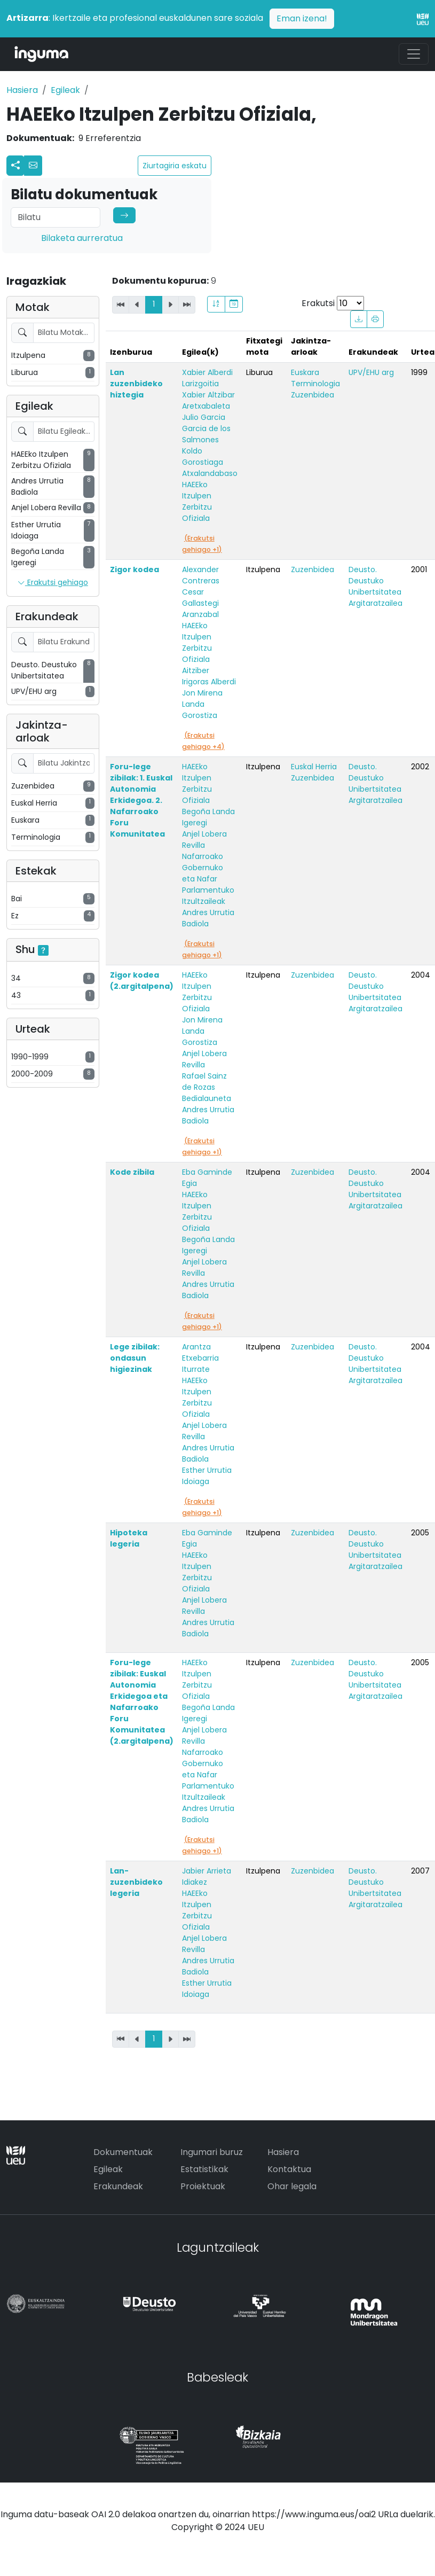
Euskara (305, 372)
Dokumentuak (123, 2152)
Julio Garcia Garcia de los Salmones (206, 428)
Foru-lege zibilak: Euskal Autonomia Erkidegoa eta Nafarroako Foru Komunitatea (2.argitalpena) (141, 1701)
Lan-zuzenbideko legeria (136, 1882)
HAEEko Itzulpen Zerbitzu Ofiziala (197, 501)
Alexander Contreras (200, 575)
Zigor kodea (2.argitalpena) (141, 981)
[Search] (55, 217)
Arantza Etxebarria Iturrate (200, 1358)
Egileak (65, 90)
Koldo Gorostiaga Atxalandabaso (210, 462)
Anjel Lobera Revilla (204, 839)
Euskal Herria (314, 766)
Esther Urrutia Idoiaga (207, 1476)
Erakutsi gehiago (53, 583)
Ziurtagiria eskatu (175, 165)
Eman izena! (301, 18)
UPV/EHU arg (371, 372)
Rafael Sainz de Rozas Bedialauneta (206, 1087)
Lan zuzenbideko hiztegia (136, 383)
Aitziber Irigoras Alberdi (209, 676)
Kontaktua (289, 2169)
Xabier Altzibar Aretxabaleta (208, 400)
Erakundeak (118, 2186)
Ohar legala (292, 2186)
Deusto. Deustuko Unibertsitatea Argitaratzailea (375, 586)
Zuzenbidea (312, 394)
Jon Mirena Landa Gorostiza (202, 704)
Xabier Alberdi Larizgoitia (207, 378)
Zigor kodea (134, 569)
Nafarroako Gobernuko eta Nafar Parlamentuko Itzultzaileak (208, 879)
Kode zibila (132, 1172)
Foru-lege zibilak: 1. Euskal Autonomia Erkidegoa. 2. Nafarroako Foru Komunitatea (141, 800)
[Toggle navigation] (414, 54)
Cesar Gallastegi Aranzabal (200, 603)
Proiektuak (202, 2186)
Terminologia (315, 383)
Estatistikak (204, 2169)
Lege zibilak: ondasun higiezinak (135, 1358)
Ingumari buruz (211, 2152)
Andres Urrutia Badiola (208, 918)
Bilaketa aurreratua (82, 238)
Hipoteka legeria (128, 1538)
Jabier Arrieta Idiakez (206, 1876)
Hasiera (22, 90)
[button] (33, 165)
